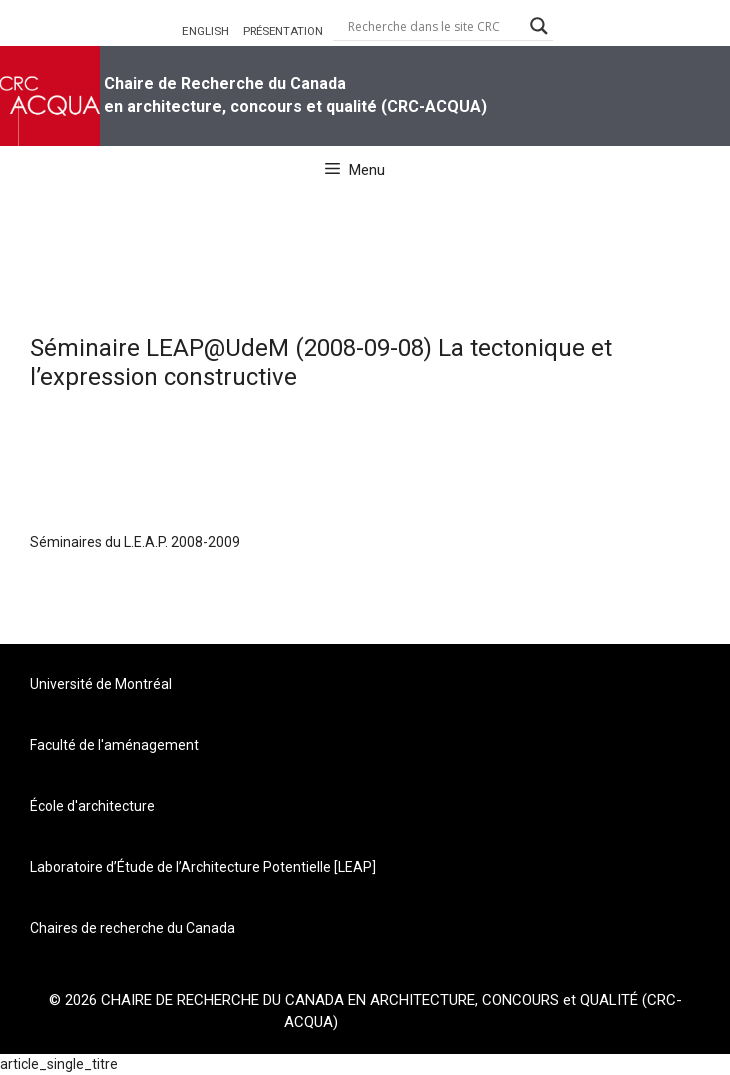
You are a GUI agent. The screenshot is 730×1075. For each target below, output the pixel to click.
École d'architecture (92, 806)
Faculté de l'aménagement (114, 745)
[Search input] (434, 26)
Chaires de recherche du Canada (132, 928)
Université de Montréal (101, 684)
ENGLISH (205, 31)
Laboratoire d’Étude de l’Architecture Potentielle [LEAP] (203, 867)
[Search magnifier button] (539, 26)
